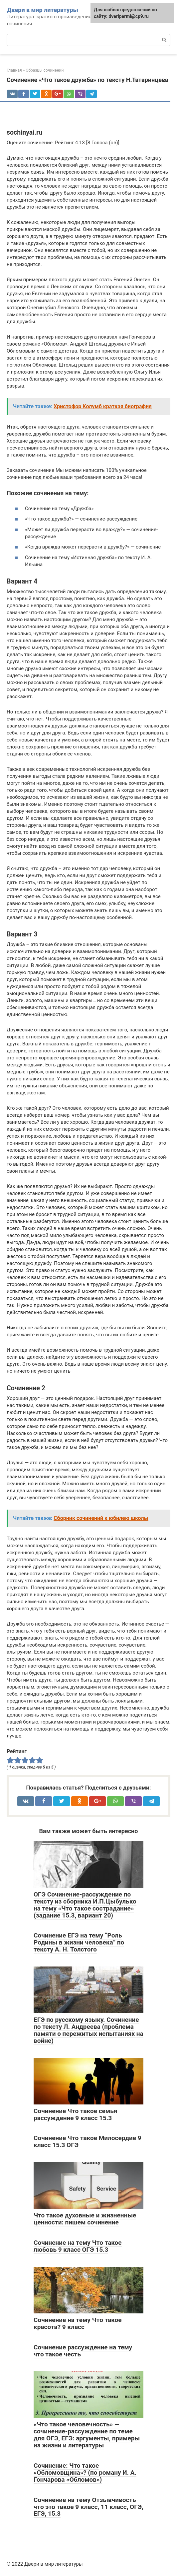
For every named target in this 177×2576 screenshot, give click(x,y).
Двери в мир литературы (42, 9)
